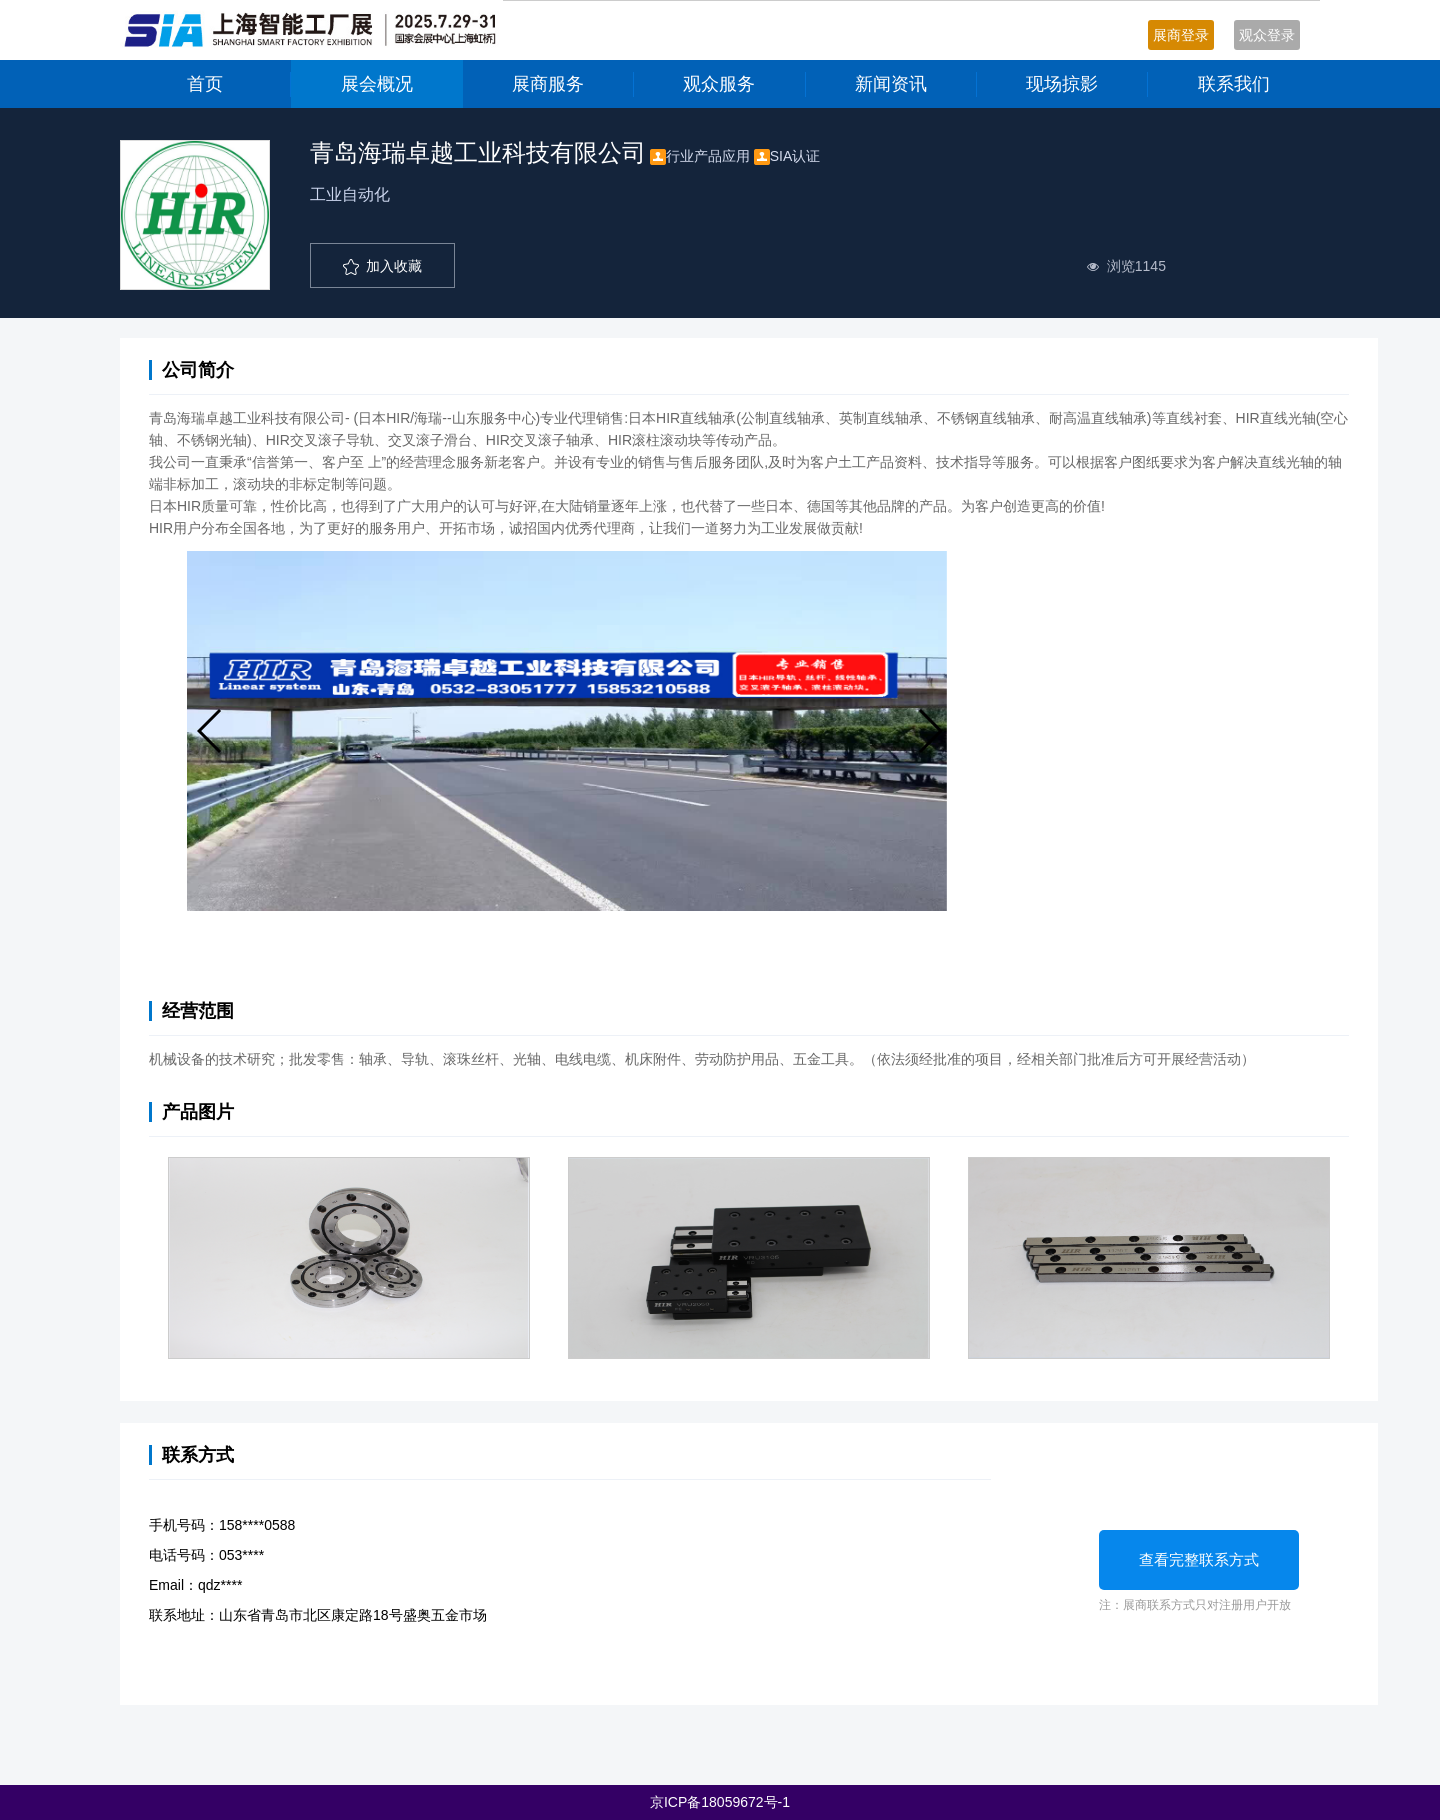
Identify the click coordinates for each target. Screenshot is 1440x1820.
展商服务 (548, 84)
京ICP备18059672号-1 (720, 1802)
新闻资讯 (891, 84)
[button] (210, 731)
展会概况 (377, 84)
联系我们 (1234, 84)
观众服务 (719, 84)
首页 (205, 84)
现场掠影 (1062, 84)
